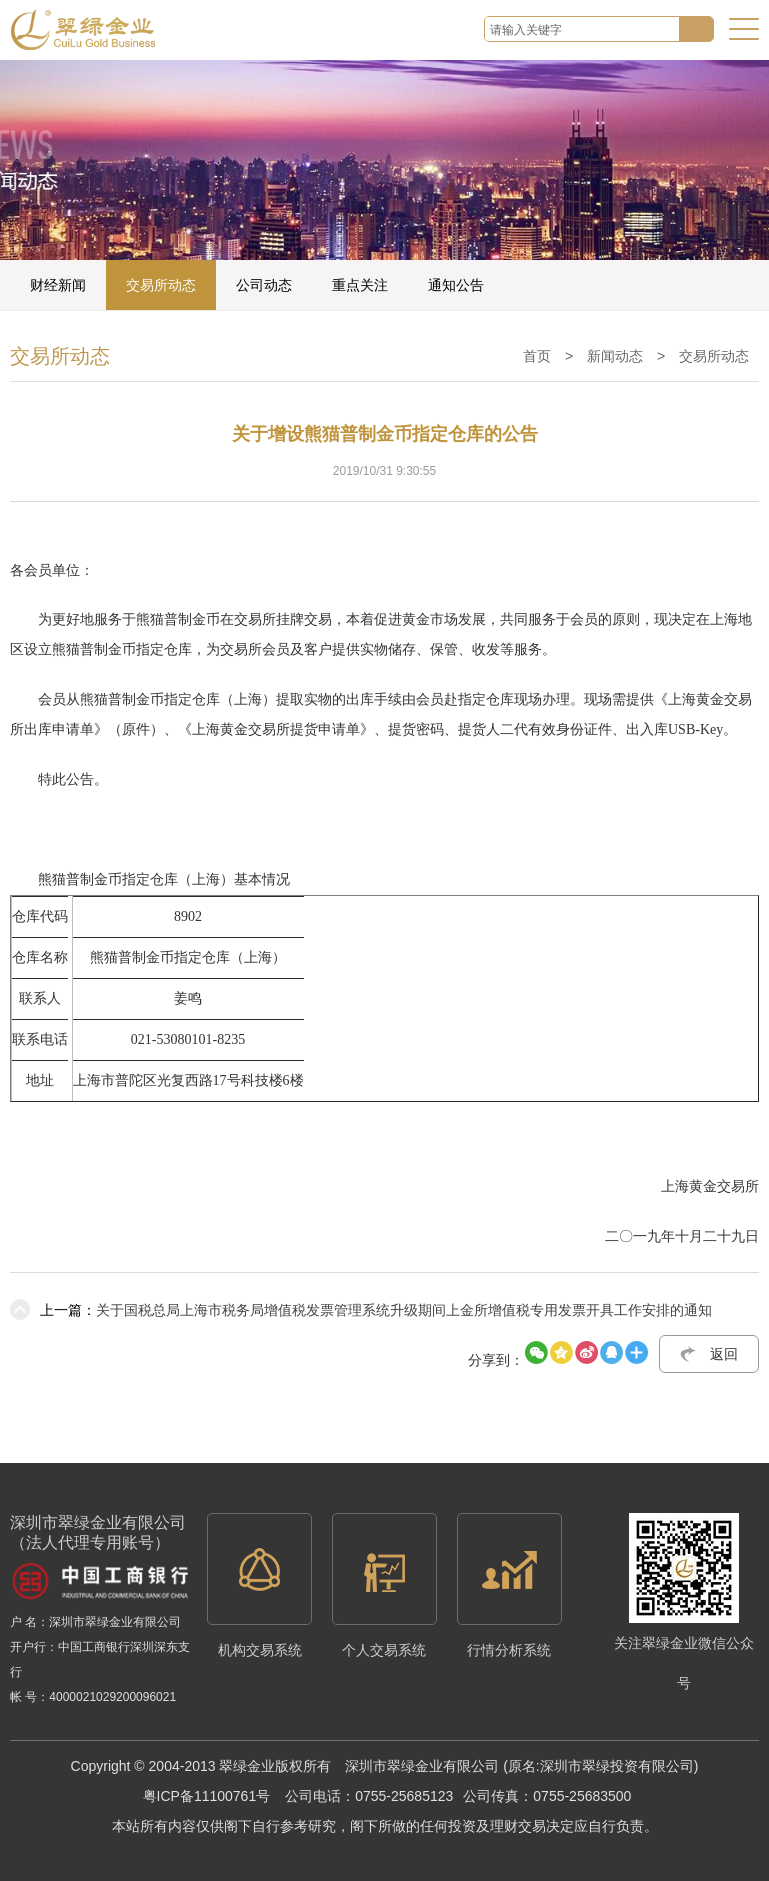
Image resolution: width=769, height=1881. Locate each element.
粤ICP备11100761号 (207, 1796)
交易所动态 (161, 285)
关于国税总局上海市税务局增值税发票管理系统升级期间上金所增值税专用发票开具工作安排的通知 (361, 1310)
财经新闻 (58, 285)
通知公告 (456, 285)
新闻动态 (615, 356)
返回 (724, 1354)
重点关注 (360, 285)
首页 (537, 356)
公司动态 (264, 285)
